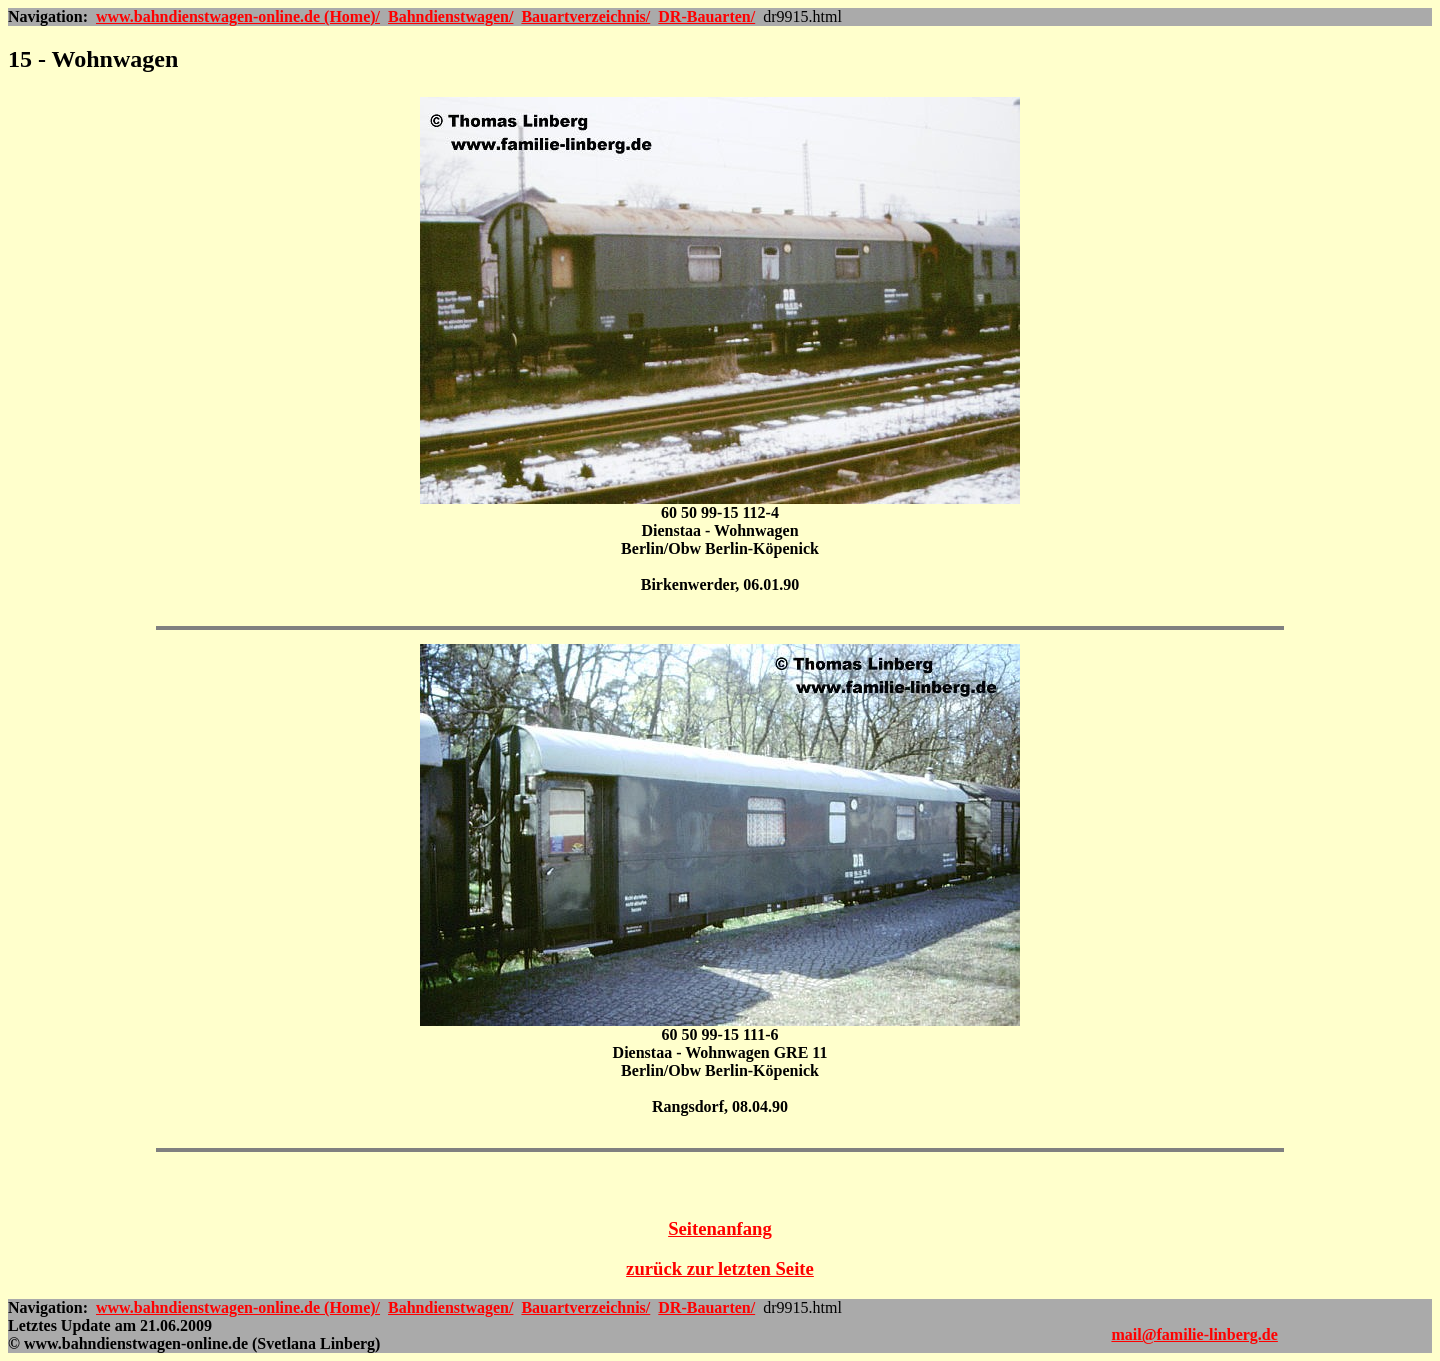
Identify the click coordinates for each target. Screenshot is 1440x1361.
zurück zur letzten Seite (720, 1268)
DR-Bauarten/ (706, 16)
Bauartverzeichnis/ (585, 16)
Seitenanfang (720, 1228)
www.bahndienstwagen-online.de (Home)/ (238, 16)
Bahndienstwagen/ (450, 16)
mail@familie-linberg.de (1194, 1334)
